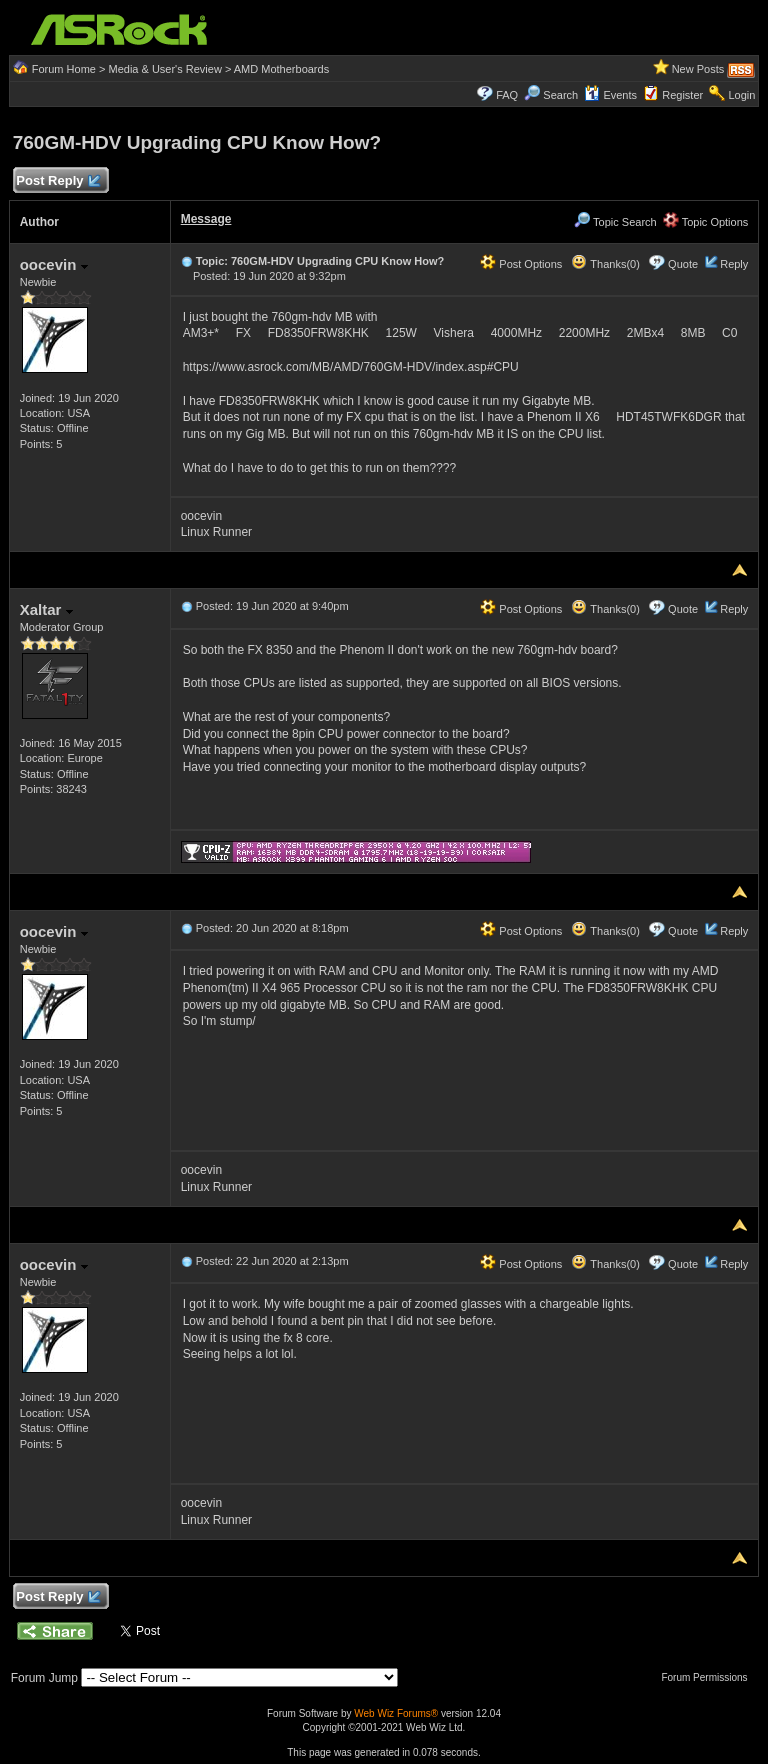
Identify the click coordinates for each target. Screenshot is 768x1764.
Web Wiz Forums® (396, 1713)
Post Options (521, 264)
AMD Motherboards (281, 69)
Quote (683, 264)
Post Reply (58, 181)
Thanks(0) (605, 264)
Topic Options (706, 222)
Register (682, 95)
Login (741, 95)
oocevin (54, 264)
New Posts (698, 69)
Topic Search (615, 222)
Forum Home (64, 69)
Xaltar (46, 609)
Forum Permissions (709, 1677)
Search (560, 95)
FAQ (507, 95)
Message (206, 219)
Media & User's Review (164, 69)
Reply (734, 264)
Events (610, 95)
